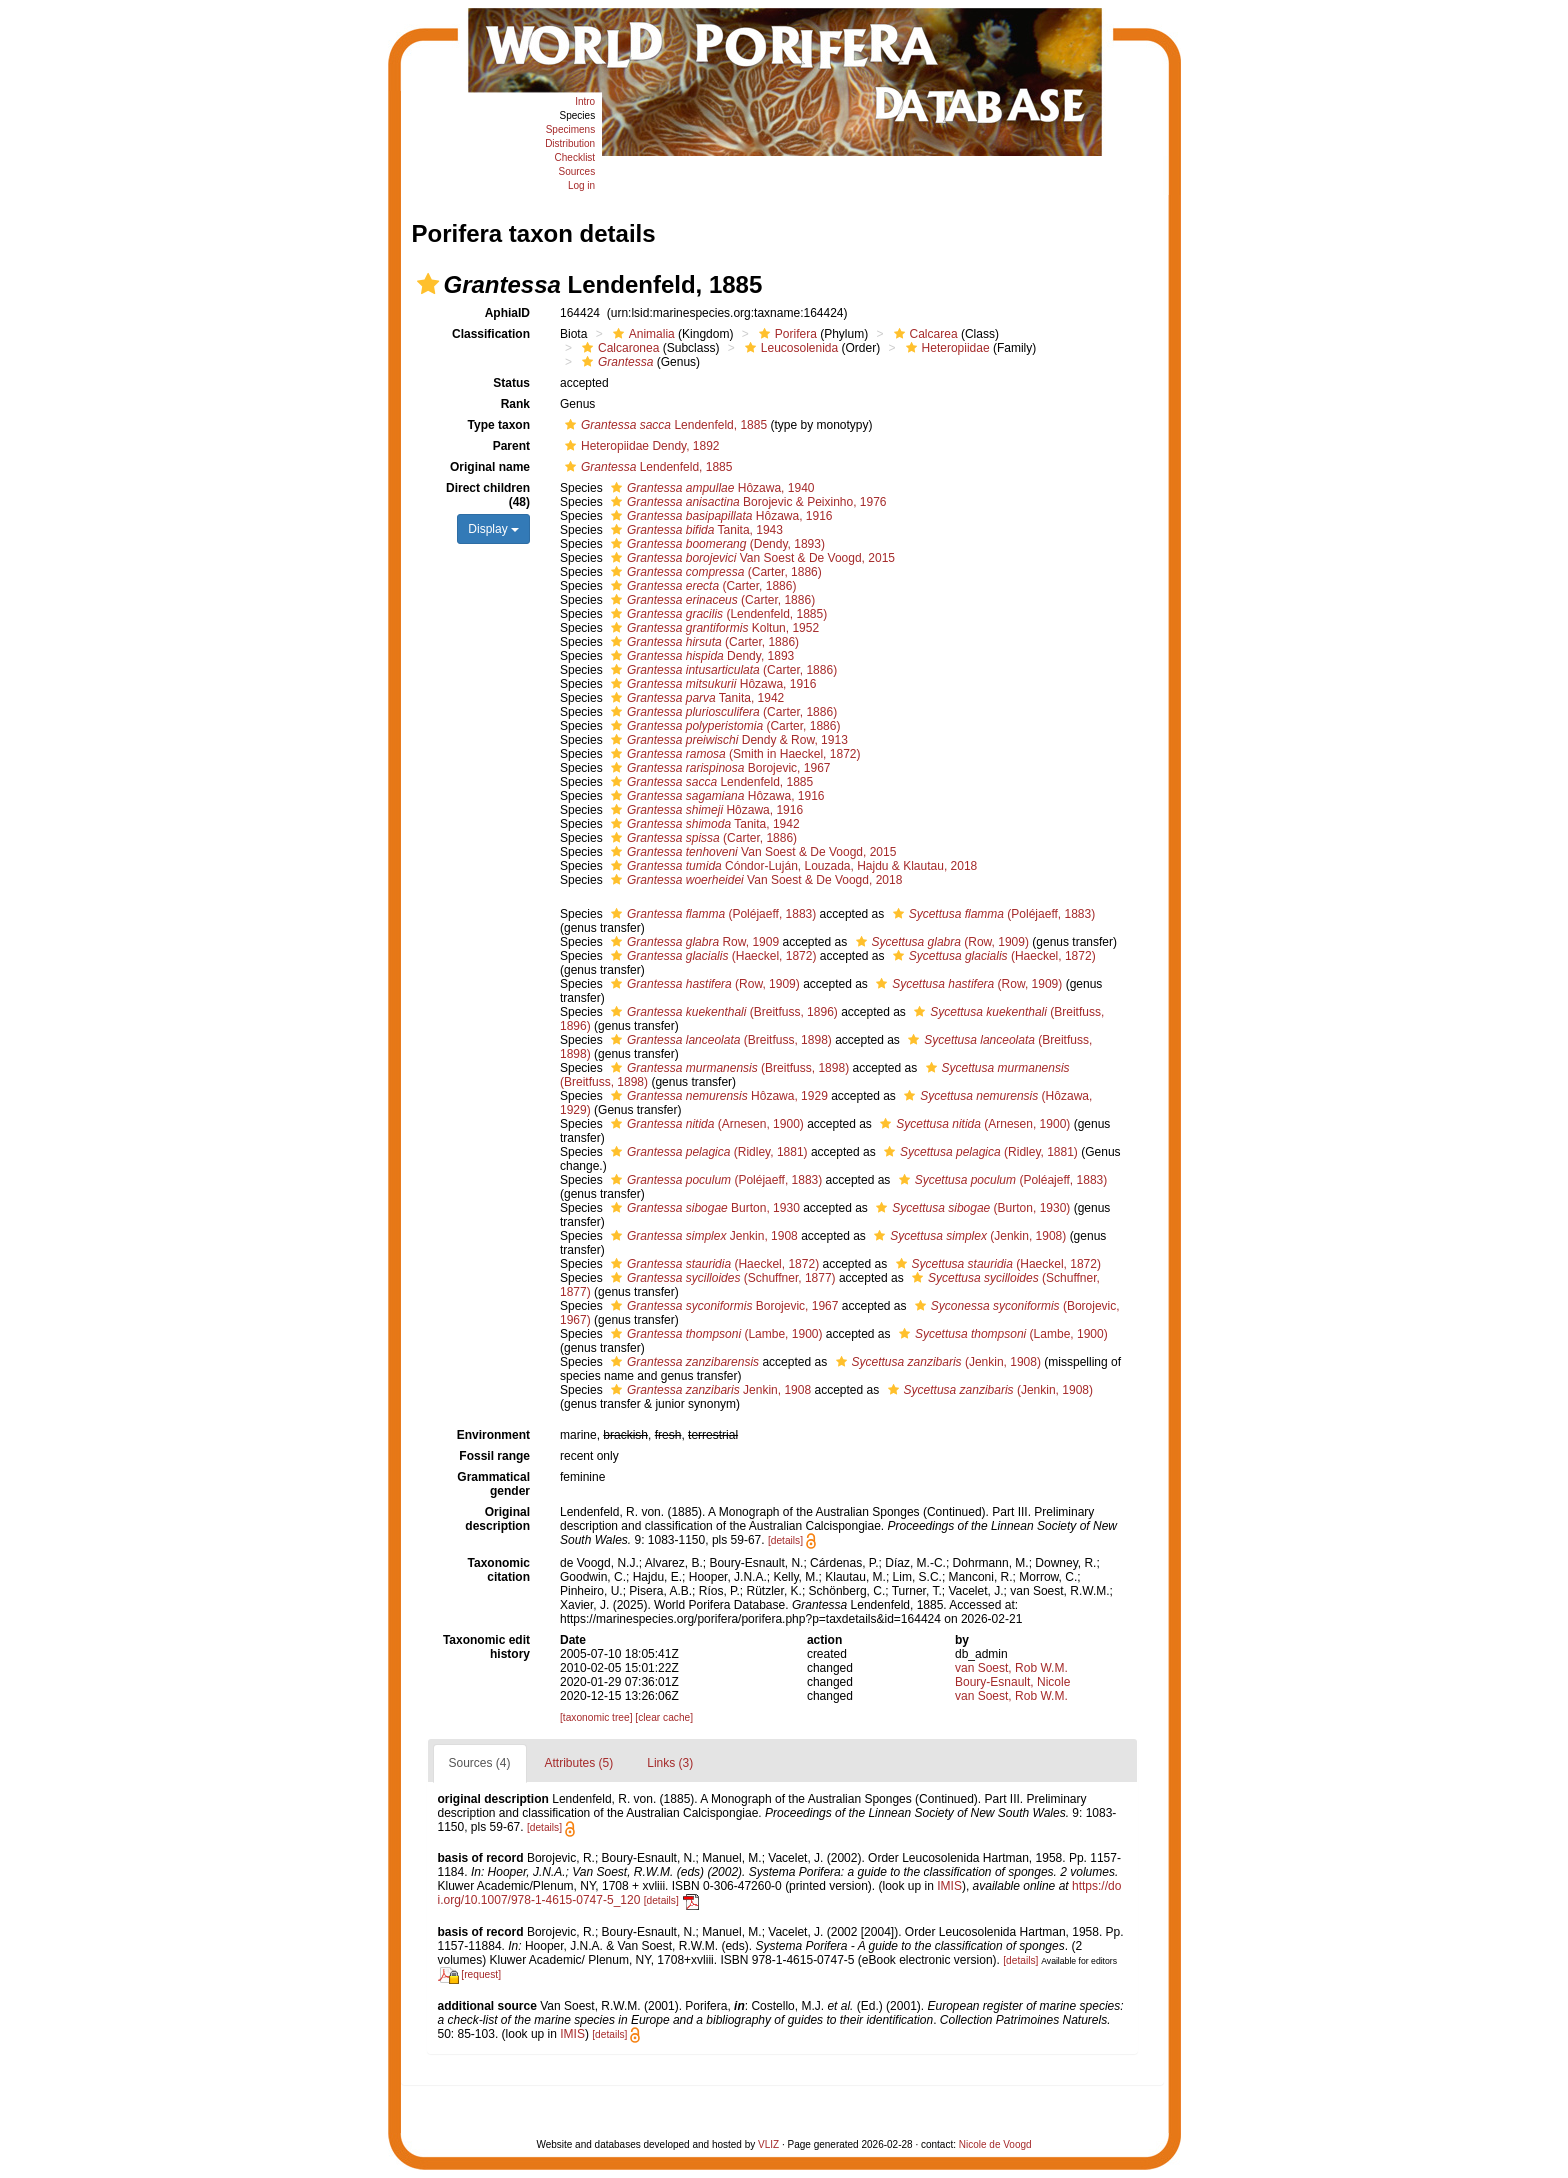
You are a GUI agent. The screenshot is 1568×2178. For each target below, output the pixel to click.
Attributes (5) (579, 1763)
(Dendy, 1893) (715, 544)
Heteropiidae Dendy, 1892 (640, 446)
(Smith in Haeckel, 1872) (733, 754)
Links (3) (670, 1763)
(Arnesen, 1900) (705, 1124)
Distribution (570, 143)
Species (578, 115)
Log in (581, 185)
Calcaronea (618, 348)
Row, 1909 (692, 942)
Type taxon (499, 425)
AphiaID (507, 313)
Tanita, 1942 (695, 698)
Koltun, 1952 (712, 628)
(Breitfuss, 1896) (722, 1012)
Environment (493, 1435)
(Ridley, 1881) (707, 1152)
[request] (481, 1974)
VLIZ (768, 2144)
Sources (576, 171)
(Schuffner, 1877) (721, 1278)
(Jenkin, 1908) (967, 1236)
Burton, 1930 (703, 1208)
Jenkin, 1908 (702, 1236)
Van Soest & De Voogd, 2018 (754, 880)
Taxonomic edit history (486, 1647)
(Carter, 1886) (714, 572)
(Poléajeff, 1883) (1001, 1180)
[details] (785, 1540)
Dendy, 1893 (700, 656)
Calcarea (923, 334)
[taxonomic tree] (596, 1717)
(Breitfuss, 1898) (719, 1040)
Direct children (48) (488, 495)
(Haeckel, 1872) (711, 956)
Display (493, 529)
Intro (585, 101)
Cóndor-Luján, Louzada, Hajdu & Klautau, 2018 (791, 866)
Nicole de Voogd (995, 2144)
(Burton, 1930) (970, 1208)
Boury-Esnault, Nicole (1012, 1682)
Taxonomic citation (499, 1570)
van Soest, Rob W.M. (1011, 1668)
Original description (497, 1519)
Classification (491, 334)
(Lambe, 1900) (714, 1334)
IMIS (949, 1886)
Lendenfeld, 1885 (663, 425)
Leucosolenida (789, 348)
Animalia (641, 334)
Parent (511, 446)
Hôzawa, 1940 (710, 488)
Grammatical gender (493, 1484)
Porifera (785, 334)
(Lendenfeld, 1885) (716, 614)
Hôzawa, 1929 (717, 1096)
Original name (490, 467)
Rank (515, 404)
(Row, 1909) (940, 942)
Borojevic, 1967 (718, 768)
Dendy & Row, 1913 (727, 740)
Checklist (575, 157)
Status (511, 383)
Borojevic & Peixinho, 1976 (746, 502)
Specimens (570, 129)
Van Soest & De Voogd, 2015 (750, 558)
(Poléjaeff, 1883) (711, 914)
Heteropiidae (945, 348)
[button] (428, 284)
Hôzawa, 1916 (719, 516)
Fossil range (494, 1456)
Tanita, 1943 (694, 530)
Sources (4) (480, 1763)
